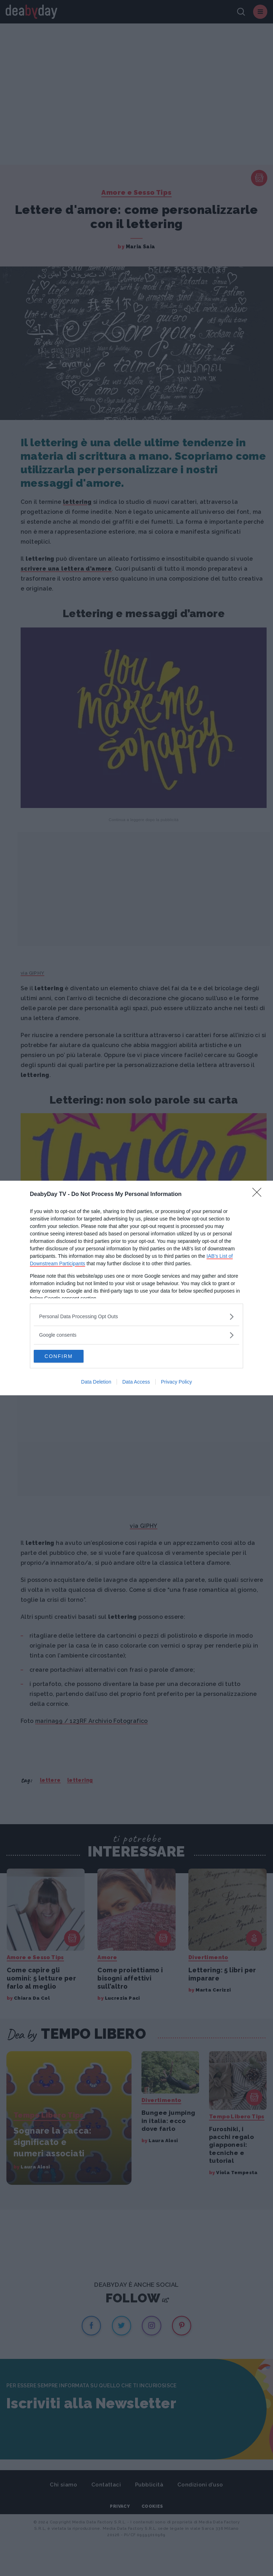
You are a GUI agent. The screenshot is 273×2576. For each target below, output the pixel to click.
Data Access (136, 1382)
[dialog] (136, 1288)
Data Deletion (96, 1382)
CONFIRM (67, 1356)
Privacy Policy (176, 1382)
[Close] (259, 1194)
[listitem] (136, 1316)
